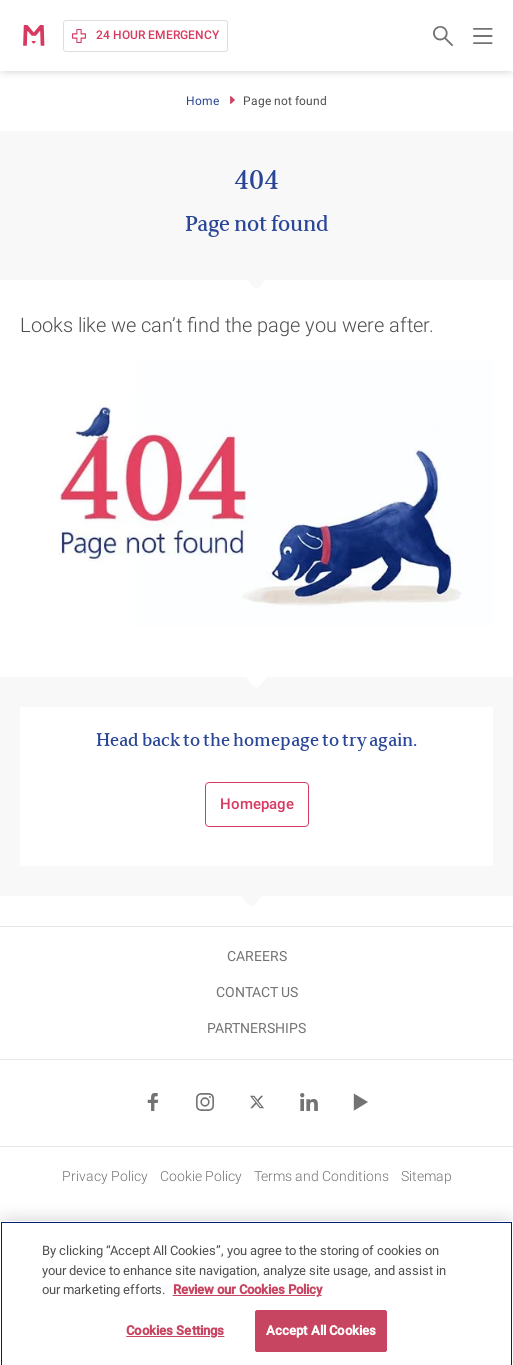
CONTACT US (257, 992)
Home (202, 101)
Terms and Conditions (321, 1176)
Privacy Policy (105, 1176)
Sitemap (426, 1176)
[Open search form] (443, 36)
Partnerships (256, 1028)
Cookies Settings (175, 1336)
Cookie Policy (201, 1176)
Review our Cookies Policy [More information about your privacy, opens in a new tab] (247, 1295)
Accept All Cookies (321, 1336)
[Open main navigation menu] (483, 36)
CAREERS (257, 956)
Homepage (257, 804)
